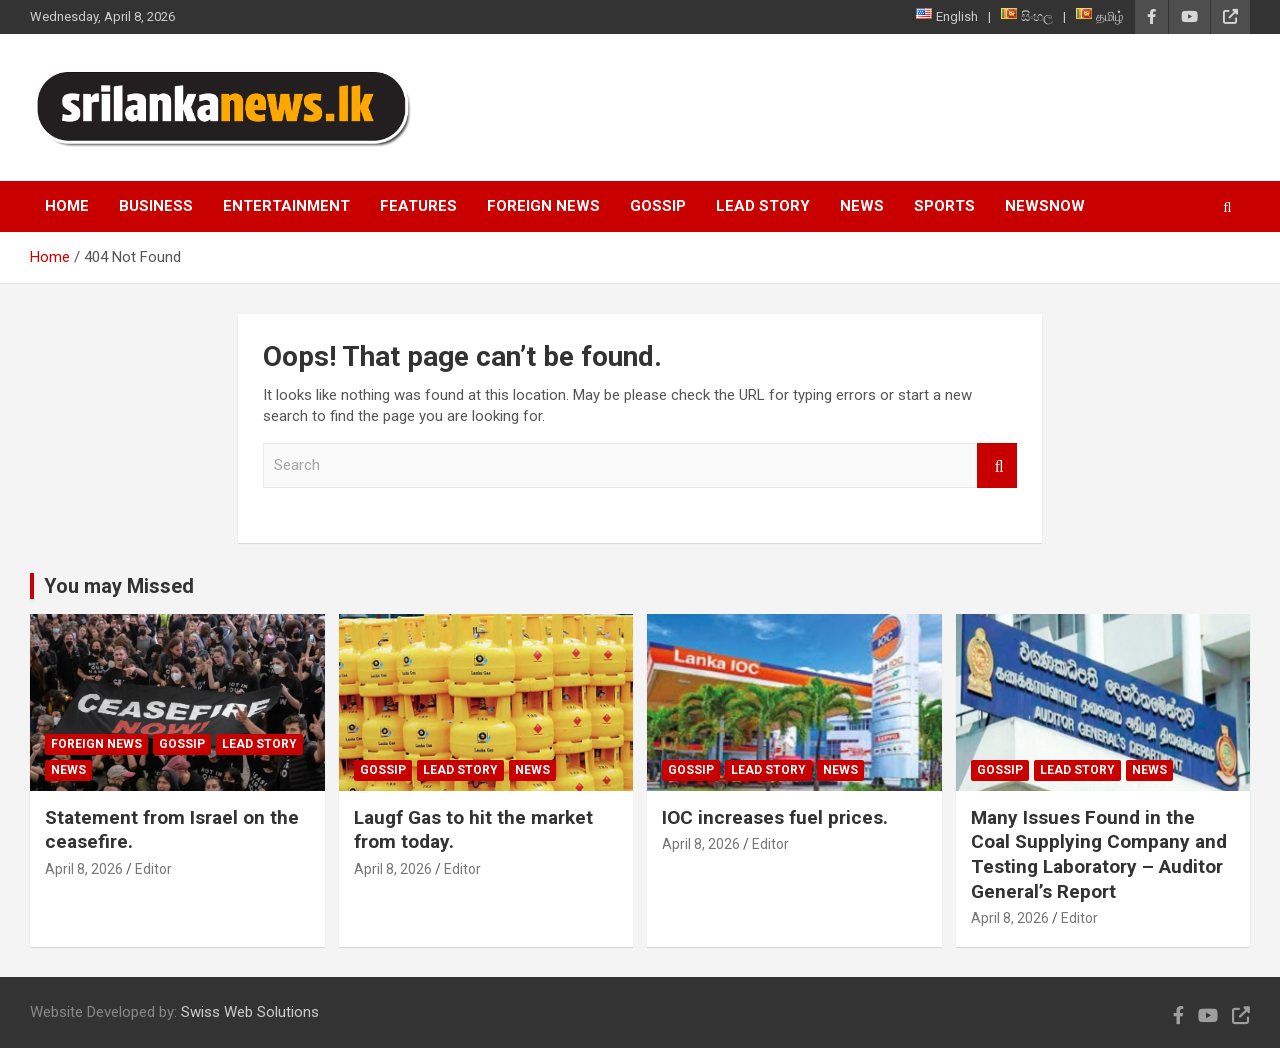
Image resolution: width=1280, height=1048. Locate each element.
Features (418, 206)
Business (156, 206)
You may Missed (119, 586)
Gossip (658, 206)
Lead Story (763, 206)
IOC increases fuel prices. (775, 817)
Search (997, 465)
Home (67, 206)
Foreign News (543, 206)
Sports (944, 206)
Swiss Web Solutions (250, 1012)
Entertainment (286, 206)
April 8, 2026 (84, 869)
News (862, 206)
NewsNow (1045, 206)
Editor (153, 869)
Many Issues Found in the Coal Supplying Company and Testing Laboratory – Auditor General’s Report (1099, 854)
